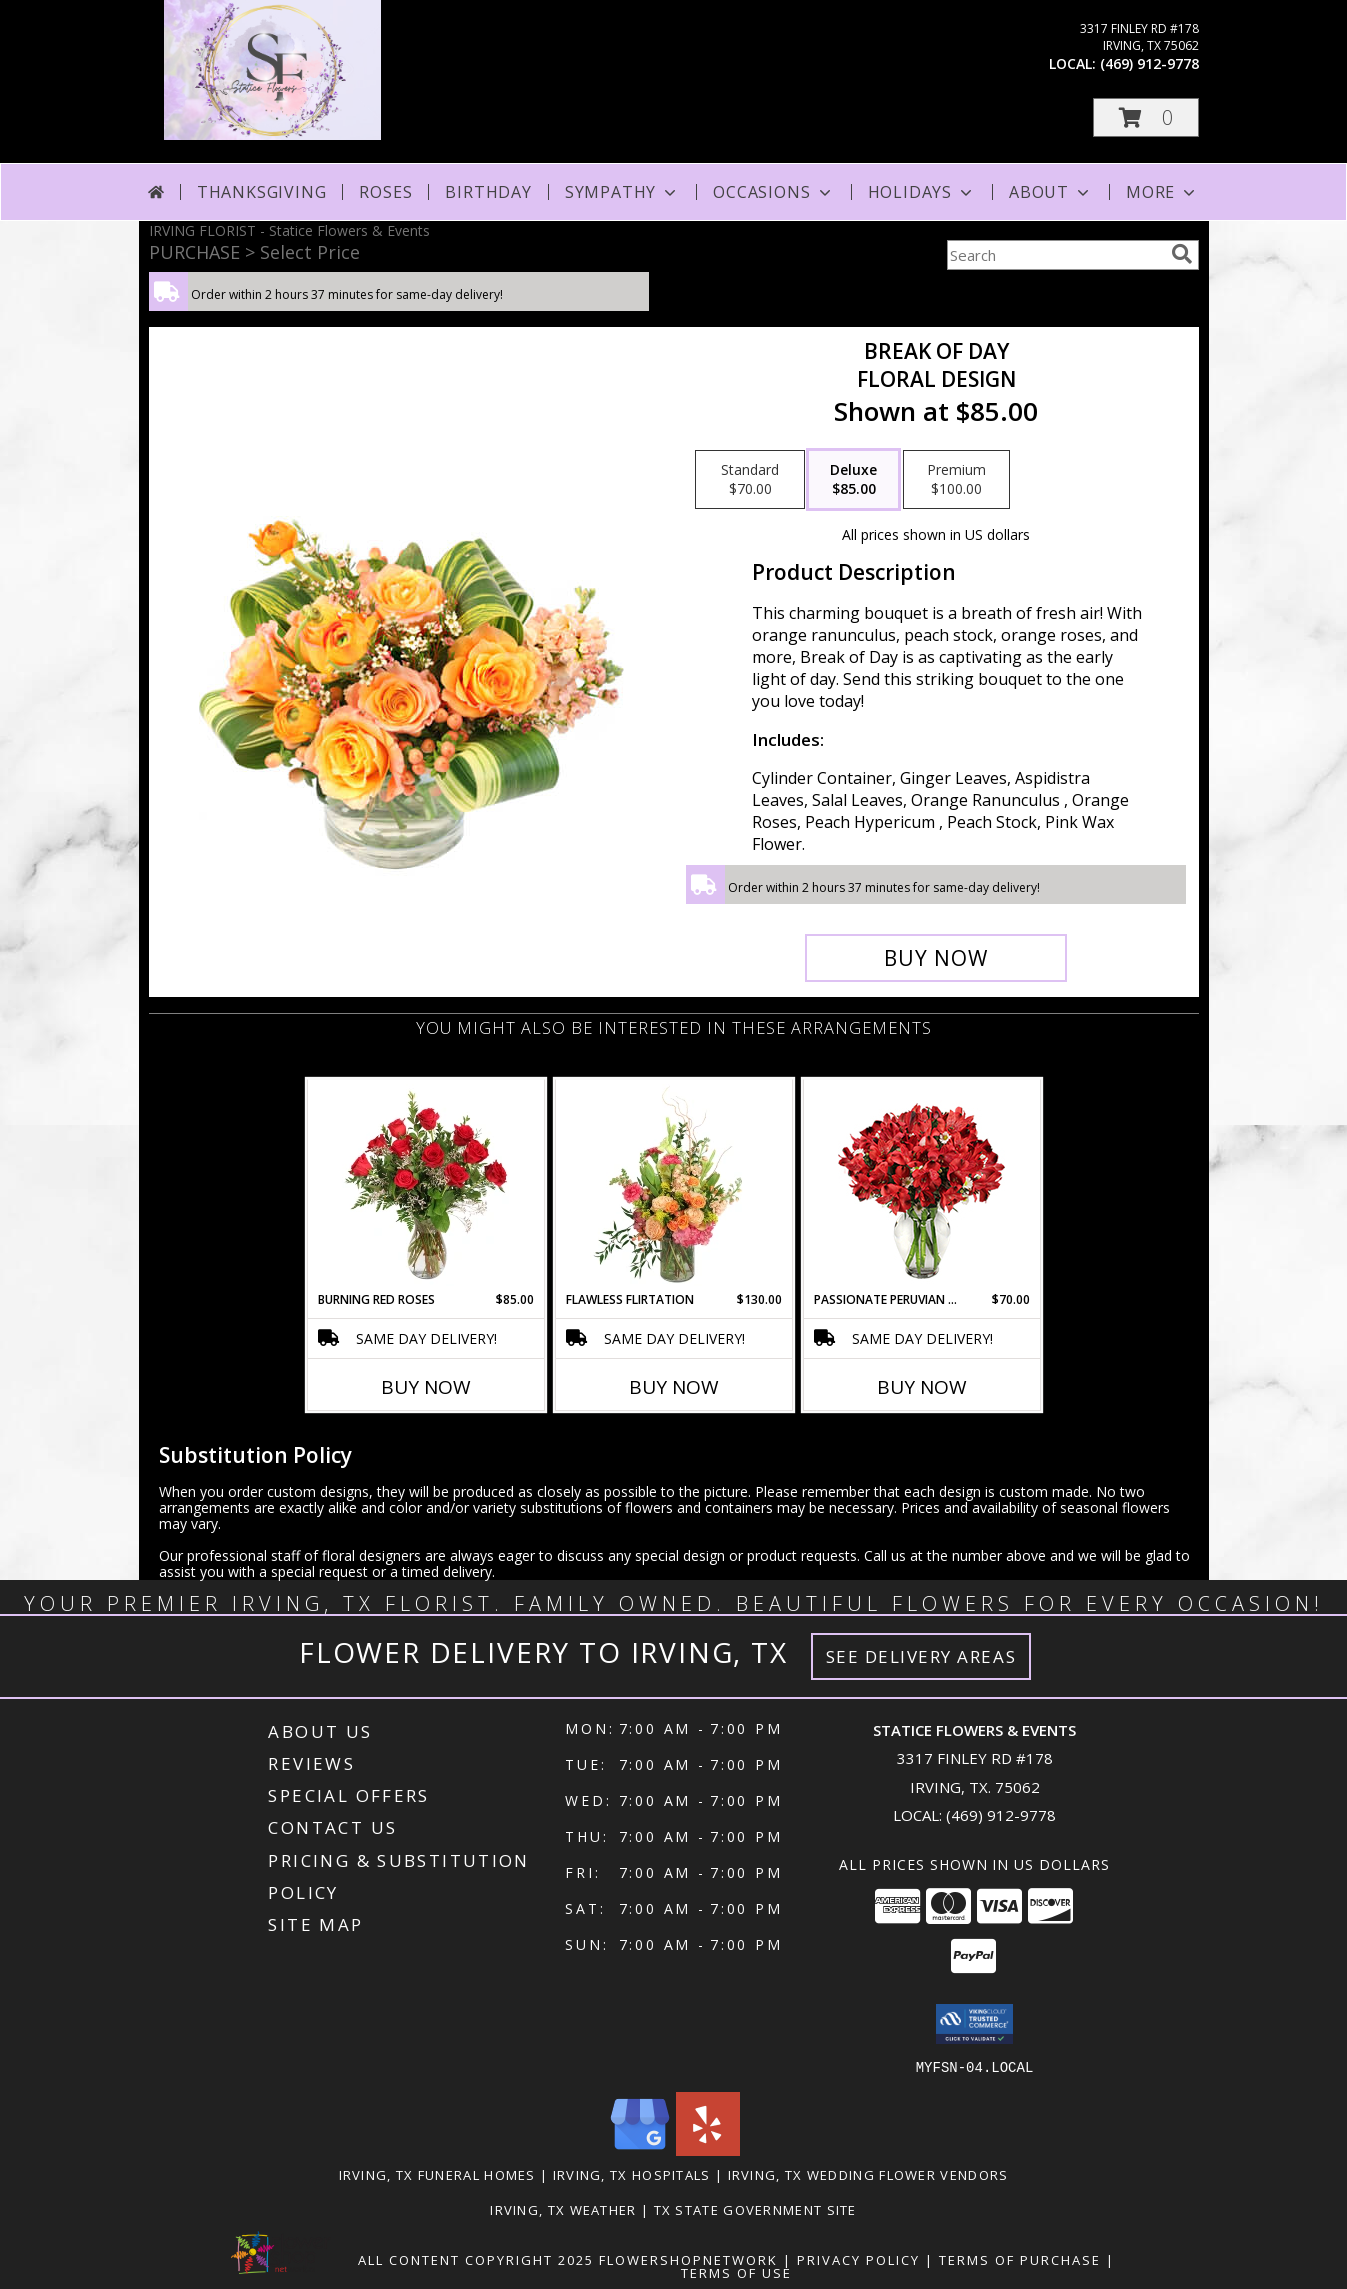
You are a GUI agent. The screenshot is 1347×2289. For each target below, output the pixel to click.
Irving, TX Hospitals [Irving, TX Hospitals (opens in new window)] (632, 2174)
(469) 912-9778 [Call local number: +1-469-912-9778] (1149, 63)
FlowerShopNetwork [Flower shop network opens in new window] (688, 2259)
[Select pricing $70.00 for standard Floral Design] (750, 480)
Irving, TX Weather (563, 2209)
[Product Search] (1055, 255)
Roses (385, 192)
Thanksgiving (262, 192)
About (1051, 192)
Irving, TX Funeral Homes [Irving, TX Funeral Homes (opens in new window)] (437, 2174)
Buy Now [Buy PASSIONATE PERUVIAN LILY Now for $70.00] (922, 1387)
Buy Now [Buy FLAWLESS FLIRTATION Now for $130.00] (674, 1387)
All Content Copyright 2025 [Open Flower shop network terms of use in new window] (476, 2259)
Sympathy (622, 192)
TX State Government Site (755, 2209)
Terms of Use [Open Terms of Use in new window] (736, 2272)
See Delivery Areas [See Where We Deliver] (921, 1656)
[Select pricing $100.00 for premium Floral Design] (956, 480)
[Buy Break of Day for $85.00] (936, 958)
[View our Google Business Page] (640, 2149)
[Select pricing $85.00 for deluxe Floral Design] (853, 480)
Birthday (488, 192)
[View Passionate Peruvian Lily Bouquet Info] (921, 1185)
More (1162, 192)
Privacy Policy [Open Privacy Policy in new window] (858, 2259)
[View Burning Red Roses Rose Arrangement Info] (425, 1185)
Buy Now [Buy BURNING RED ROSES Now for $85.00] (426, 1387)
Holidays (922, 192)
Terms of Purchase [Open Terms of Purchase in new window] (1020, 2259)
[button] (1146, 117)
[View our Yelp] (708, 2149)
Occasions (773, 192)
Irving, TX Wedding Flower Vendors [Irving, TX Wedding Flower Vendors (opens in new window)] (868, 2174)
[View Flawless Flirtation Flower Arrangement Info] (673, 1185)
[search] (1182, 254)
